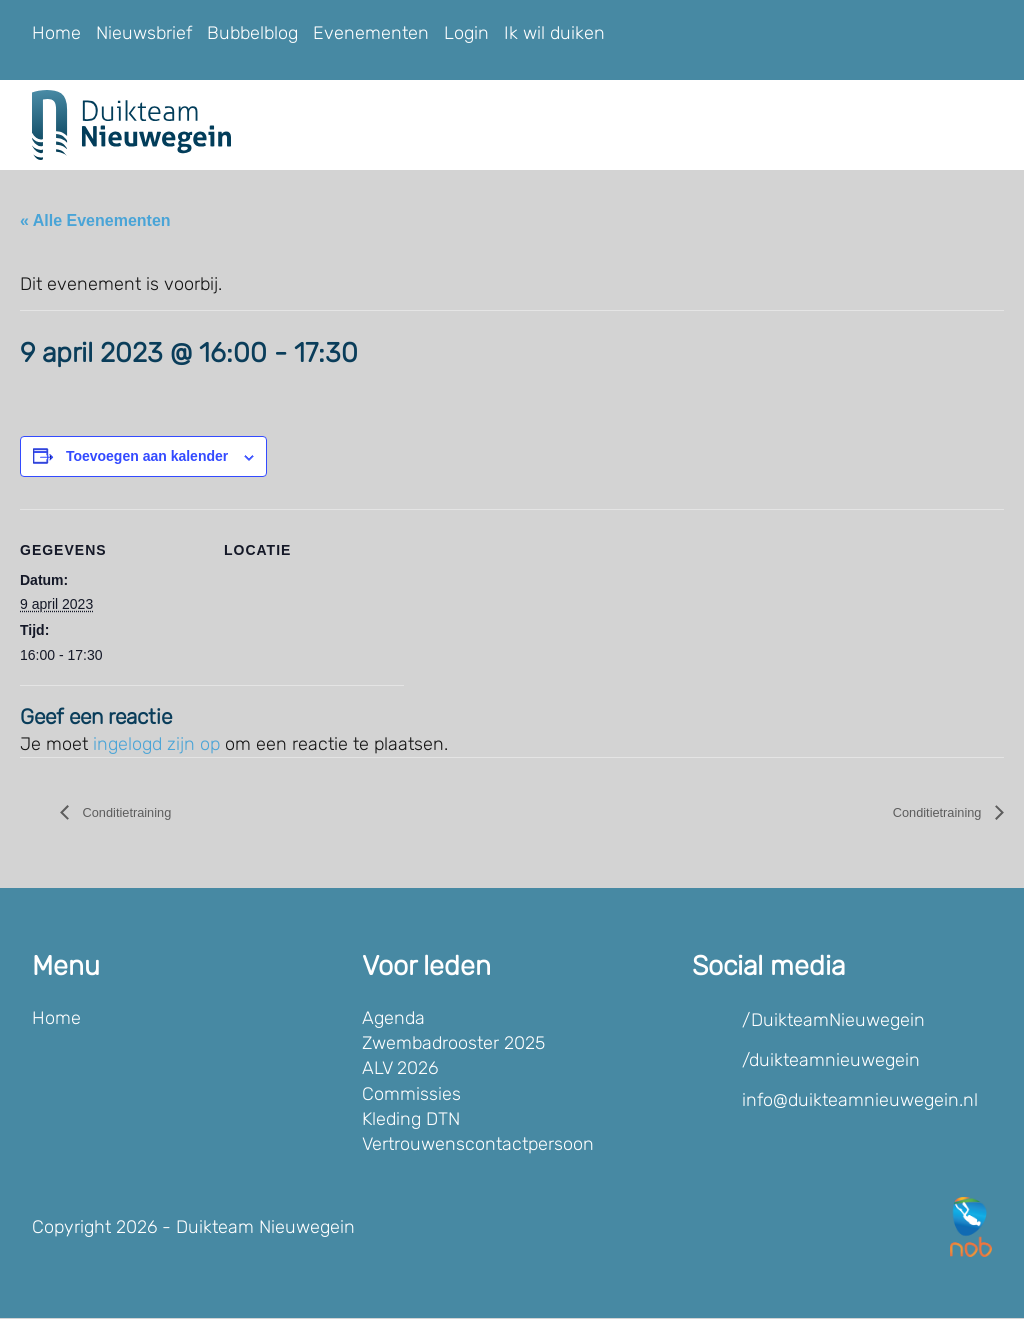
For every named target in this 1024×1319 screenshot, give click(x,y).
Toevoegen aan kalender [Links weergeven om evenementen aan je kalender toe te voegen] (147, 456)
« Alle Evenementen (95, 220)
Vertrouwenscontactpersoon (478, 1145)
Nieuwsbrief (144, 33)
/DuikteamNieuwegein (833, 1021)
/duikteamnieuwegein (831, 1061)
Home (56, 33)
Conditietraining (137, 812)
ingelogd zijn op (156, 744)
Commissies (411, 1094)
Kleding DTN (411, 1119)
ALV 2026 (400, 1069)
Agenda (393, 1019)
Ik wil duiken (554, 33)
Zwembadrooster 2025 (453, 1044)
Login (466, 33)
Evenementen (371, 33)
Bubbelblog (252, 33)
